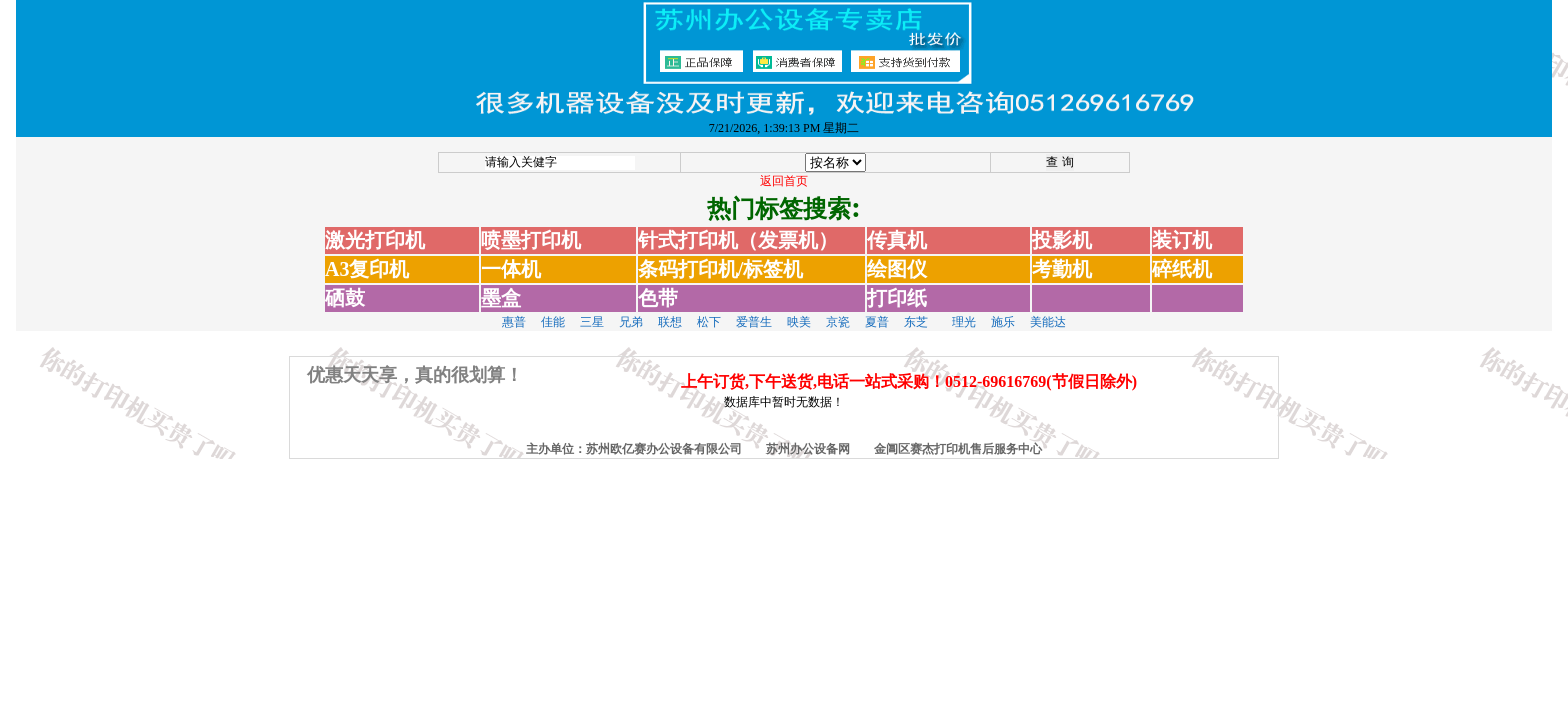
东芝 (916, 310)
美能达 (1048, 310)
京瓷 (838, 310)
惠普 (514, 310)
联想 (670, 310)
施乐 (1003, 310)
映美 (799, 310)
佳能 (553, 310)
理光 (964, 310)
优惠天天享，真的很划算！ (415, 363)
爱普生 (754, 310)
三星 (592, 310)
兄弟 (631, 310)
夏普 (877, 310)
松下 (709, 310)
